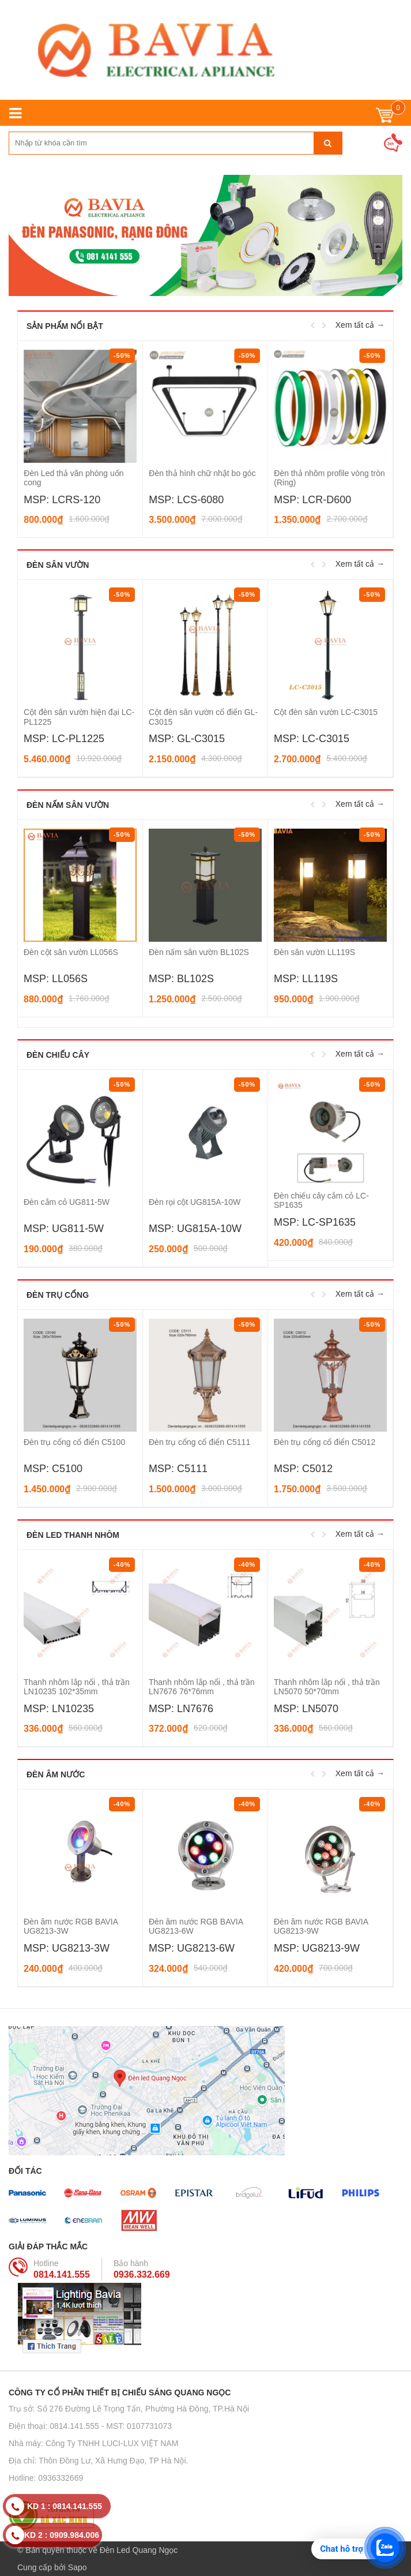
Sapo (77, 2567)
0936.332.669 (142, 2274)
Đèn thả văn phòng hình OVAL (78, 473)
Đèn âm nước (56, 1774)
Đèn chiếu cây (58, 1054)
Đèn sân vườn (58, 565)
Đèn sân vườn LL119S (314, 952)
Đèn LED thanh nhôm (73, 1535)
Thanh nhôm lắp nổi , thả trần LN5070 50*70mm (327, 1687)
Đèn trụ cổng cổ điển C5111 (199, 1442)
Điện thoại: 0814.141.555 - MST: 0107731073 (90, 2426)
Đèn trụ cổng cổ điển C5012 (324, 1442)
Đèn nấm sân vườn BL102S (199, 952)
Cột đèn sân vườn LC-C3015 (326, 712)
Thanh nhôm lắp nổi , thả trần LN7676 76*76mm (202, 1687)
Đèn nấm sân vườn (68, 805)
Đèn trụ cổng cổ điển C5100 (74, 1442)
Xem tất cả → (359, 325)
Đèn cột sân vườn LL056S (71, 952)
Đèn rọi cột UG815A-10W (194, 1202)
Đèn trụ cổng (58, 1295)
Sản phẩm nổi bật (65, 326)
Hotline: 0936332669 (46, 2478)
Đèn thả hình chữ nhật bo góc (327, 473)
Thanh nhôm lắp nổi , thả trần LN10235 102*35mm (77, 1687)
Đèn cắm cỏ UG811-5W (67, 1202)
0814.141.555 (61, 2274)
